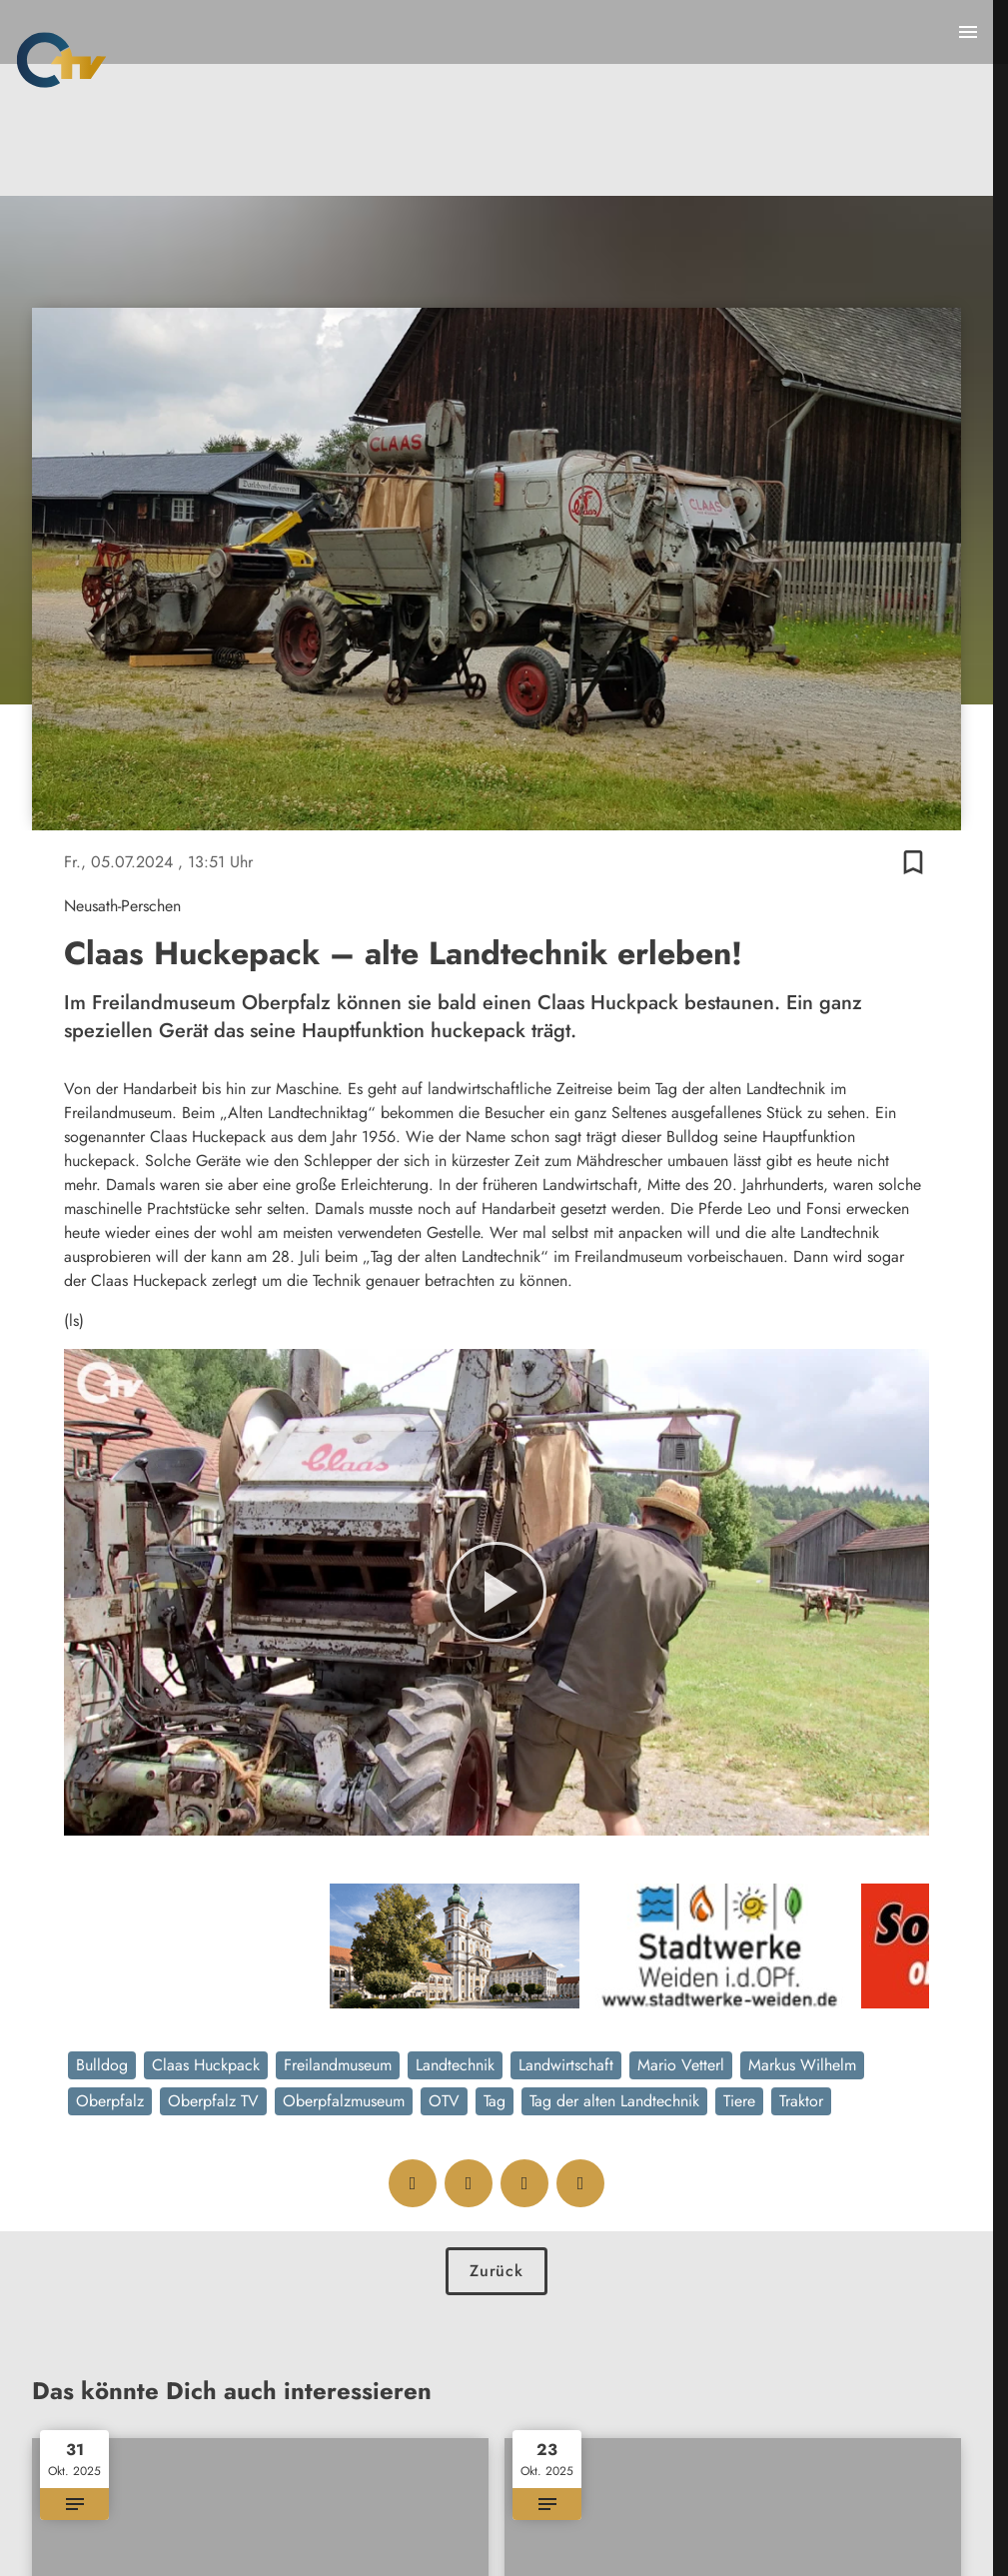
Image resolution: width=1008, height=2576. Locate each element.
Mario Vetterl (680, 2064)
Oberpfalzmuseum (344, 2100)
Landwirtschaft (565, 2064)
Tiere (739, 2100)
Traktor (801, 2100)
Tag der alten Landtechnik (614, 2100)
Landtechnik (455, 2064)
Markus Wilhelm (802, 2064)
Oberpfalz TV (213, 2100)
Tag (494, 2100)
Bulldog (102, 2064)
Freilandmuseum (338, 2064)
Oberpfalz (110, 2100)
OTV (444, 2100)
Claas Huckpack (206, 2064)
